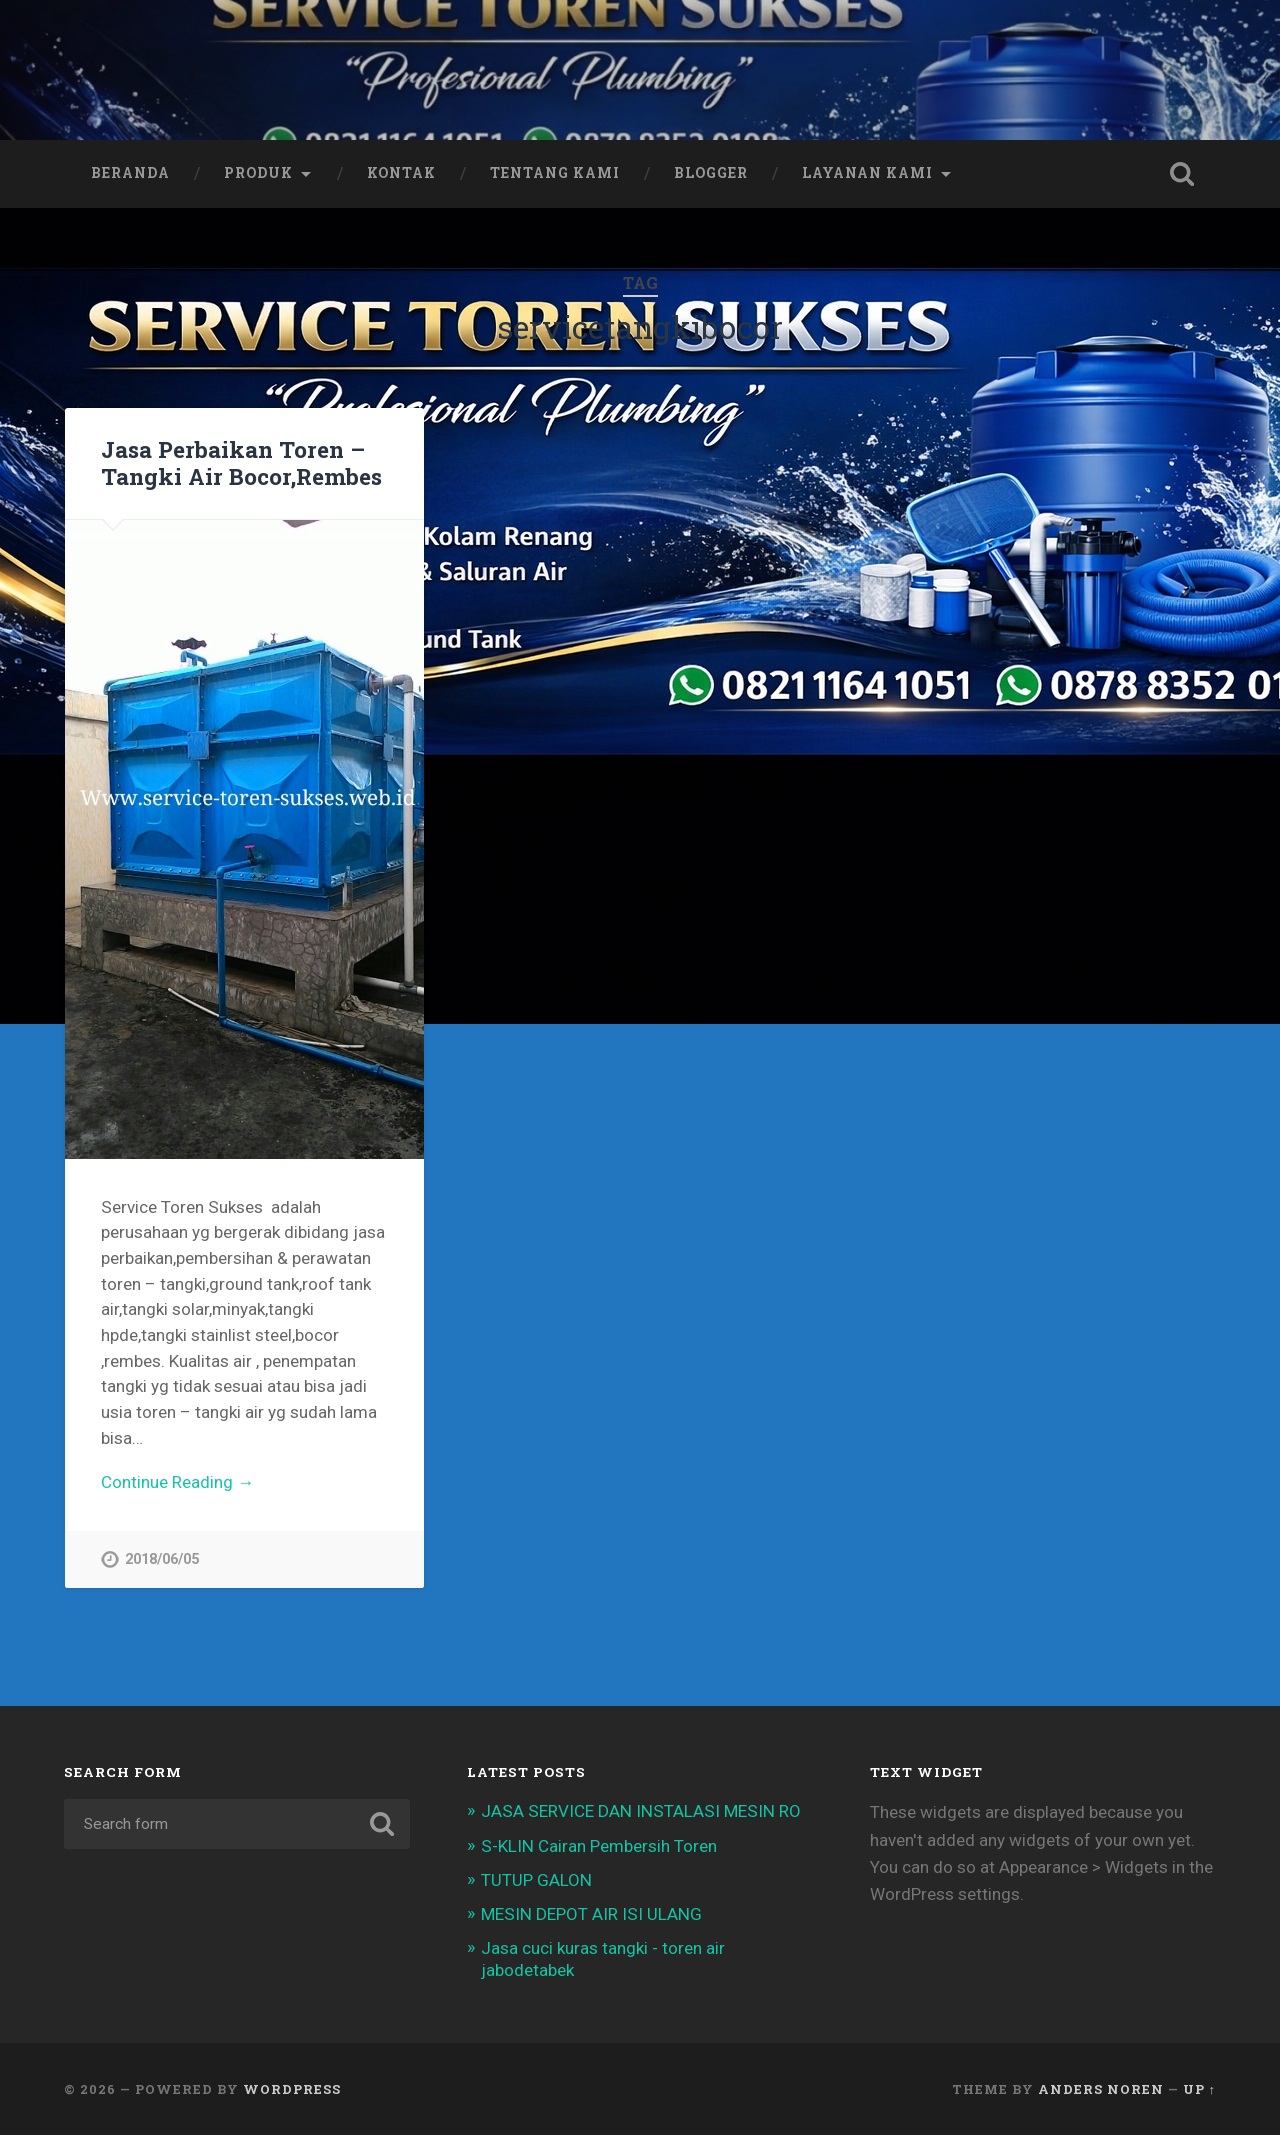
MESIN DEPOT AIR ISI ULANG (591, 1914)
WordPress (292, 2089)
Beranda (130, 173)
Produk (258, 173)
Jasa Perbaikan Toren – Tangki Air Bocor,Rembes (241, 462)
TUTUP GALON (536, 1880)
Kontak (401, 173)
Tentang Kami (555, 173)
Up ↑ (1199, 2089)
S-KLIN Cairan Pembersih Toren (599, 1846)
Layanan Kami (867, 173)
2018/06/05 (162, 1559)
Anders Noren (1101, 2089)
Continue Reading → (177, 1482)
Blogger (711, 173)
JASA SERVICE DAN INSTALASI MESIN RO (641, 1811)
